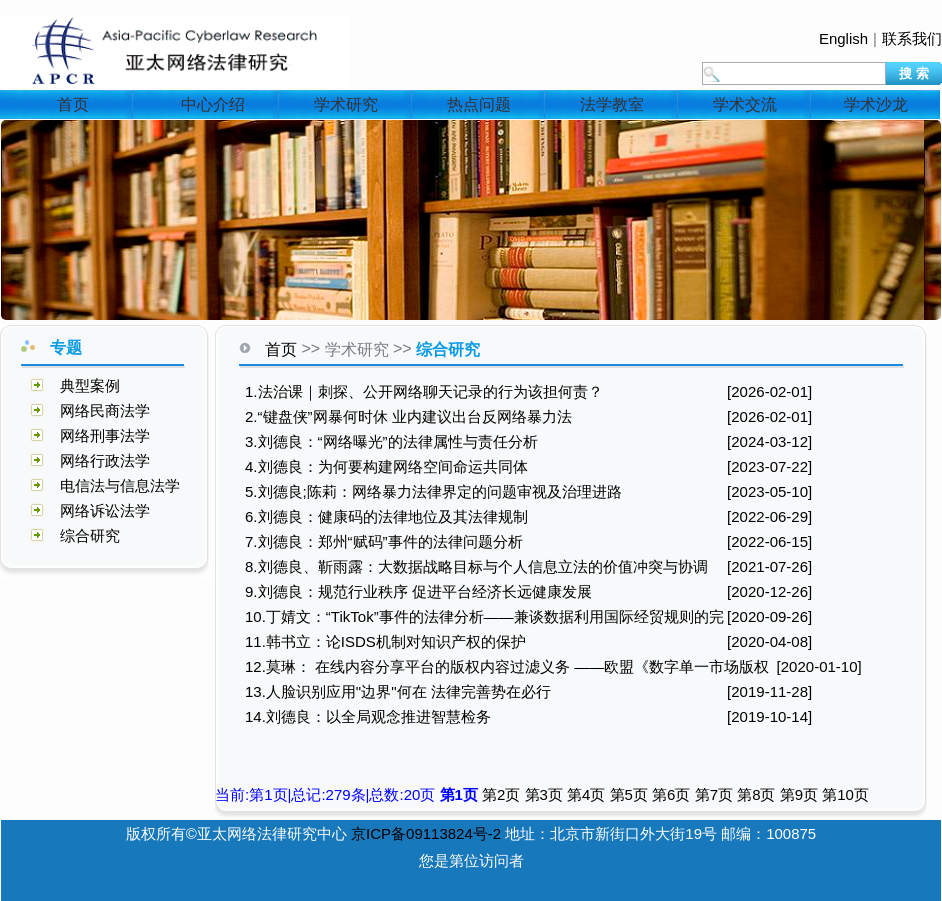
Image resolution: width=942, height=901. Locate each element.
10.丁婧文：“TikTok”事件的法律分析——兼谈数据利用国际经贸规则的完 (484, 616)
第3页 (546, 794)
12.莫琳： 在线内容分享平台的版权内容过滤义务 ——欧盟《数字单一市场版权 (507, 666)
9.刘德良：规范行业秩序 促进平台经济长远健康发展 (418, 591)
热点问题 (479, 104)
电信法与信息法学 (120, 485)
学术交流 (745, 104)
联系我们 (912, 38)
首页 (73, 104)
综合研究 (90, 535)
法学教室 (612, 104)
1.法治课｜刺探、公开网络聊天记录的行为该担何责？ (424, 391)
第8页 (758, 794)
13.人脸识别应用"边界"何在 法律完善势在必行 (398, 691)
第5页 (631, 794)
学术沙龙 (876, 104)
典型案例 (90, 385)
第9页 (801, 794)
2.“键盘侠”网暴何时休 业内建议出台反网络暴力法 (408, 416)
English (843, 38)
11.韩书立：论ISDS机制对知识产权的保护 (385, 641)
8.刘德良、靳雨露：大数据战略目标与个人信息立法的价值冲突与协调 (476, 566)
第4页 (588, 794)
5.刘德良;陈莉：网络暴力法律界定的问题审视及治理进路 (433, 491)
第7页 (716, 794)
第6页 (673, 794)
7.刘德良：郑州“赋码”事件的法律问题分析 (384, 541)
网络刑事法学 (105, 435)
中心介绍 (213, 104)
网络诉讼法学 (105, 510)
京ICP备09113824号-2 (426, 833)
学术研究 (346, 104)
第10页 (845, 794)
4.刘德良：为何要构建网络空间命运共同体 (386, 466)
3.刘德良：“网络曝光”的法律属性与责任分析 (391, 441)
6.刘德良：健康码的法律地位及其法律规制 (386, 516)
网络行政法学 (105, 460)
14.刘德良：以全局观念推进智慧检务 (368, 716)
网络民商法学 (105, 410)
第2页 (503, 794)
